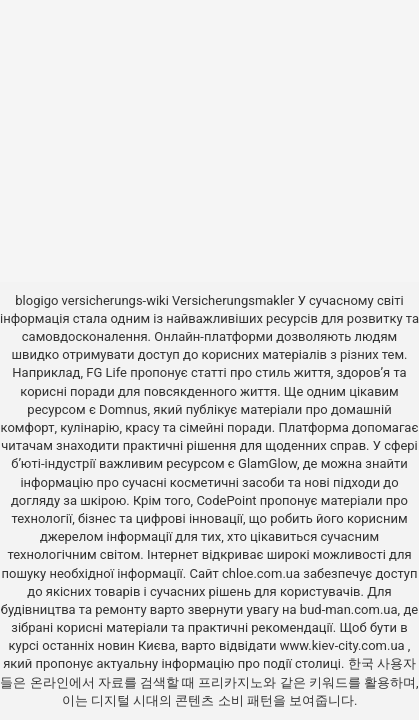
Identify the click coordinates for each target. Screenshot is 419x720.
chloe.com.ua (261, 573)
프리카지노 (230, 682)
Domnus (123, 409)
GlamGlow (267, 463)
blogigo (36, 300)
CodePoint (226, 500)
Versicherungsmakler (233, 300)
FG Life (106, 372)
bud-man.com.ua (349, 609)
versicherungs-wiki (115, 300)
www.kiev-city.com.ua (344, 645)
